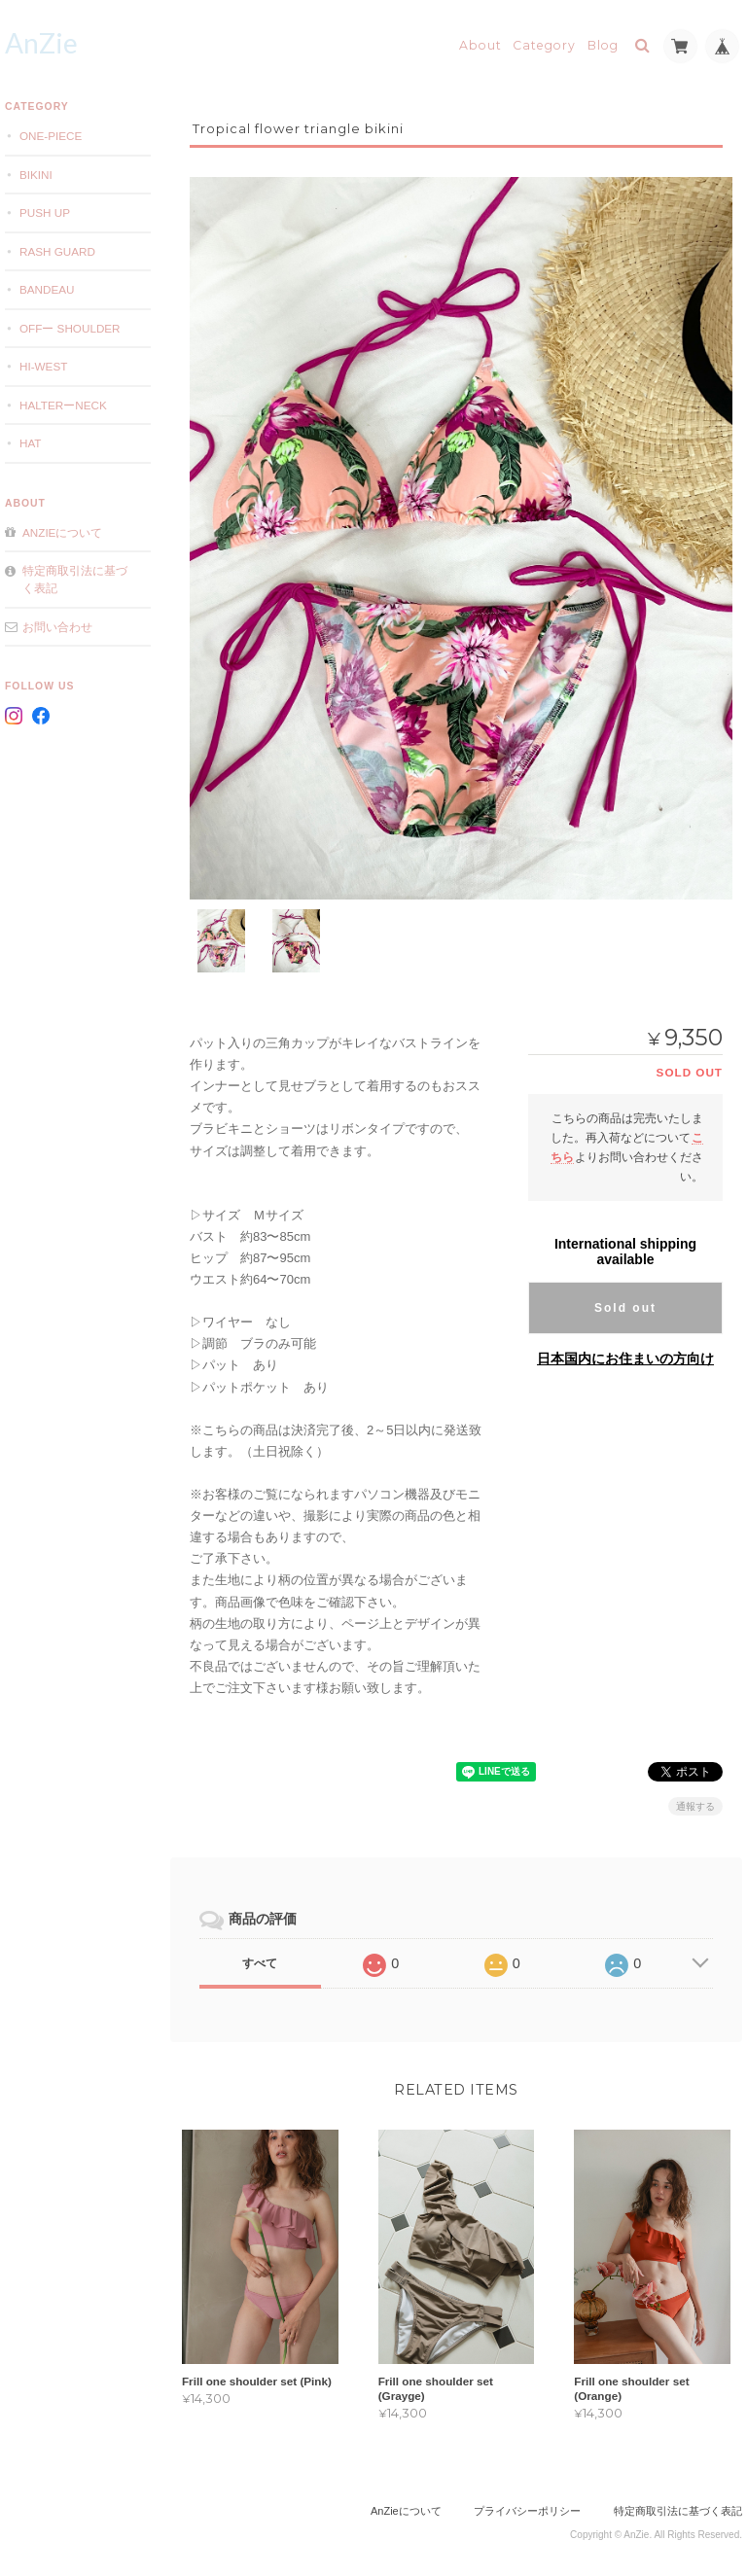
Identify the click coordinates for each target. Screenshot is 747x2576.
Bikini (36, 174)
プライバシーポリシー (527, 2498)
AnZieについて (62, 532)
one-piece (50, 135)
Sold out (625, 1295)
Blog (603, 45)
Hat (30, 443)
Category (544, 45)
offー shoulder (70, 328)
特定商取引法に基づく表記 (74, 579)
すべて (259, 1951)
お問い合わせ (57, 626)
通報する (695, 1793)
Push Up (44, 212)
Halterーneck (63, 405)
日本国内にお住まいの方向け (625, 1346)
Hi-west (43, 366)
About (480, 45)
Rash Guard (57, 251)
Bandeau (47, 289)
